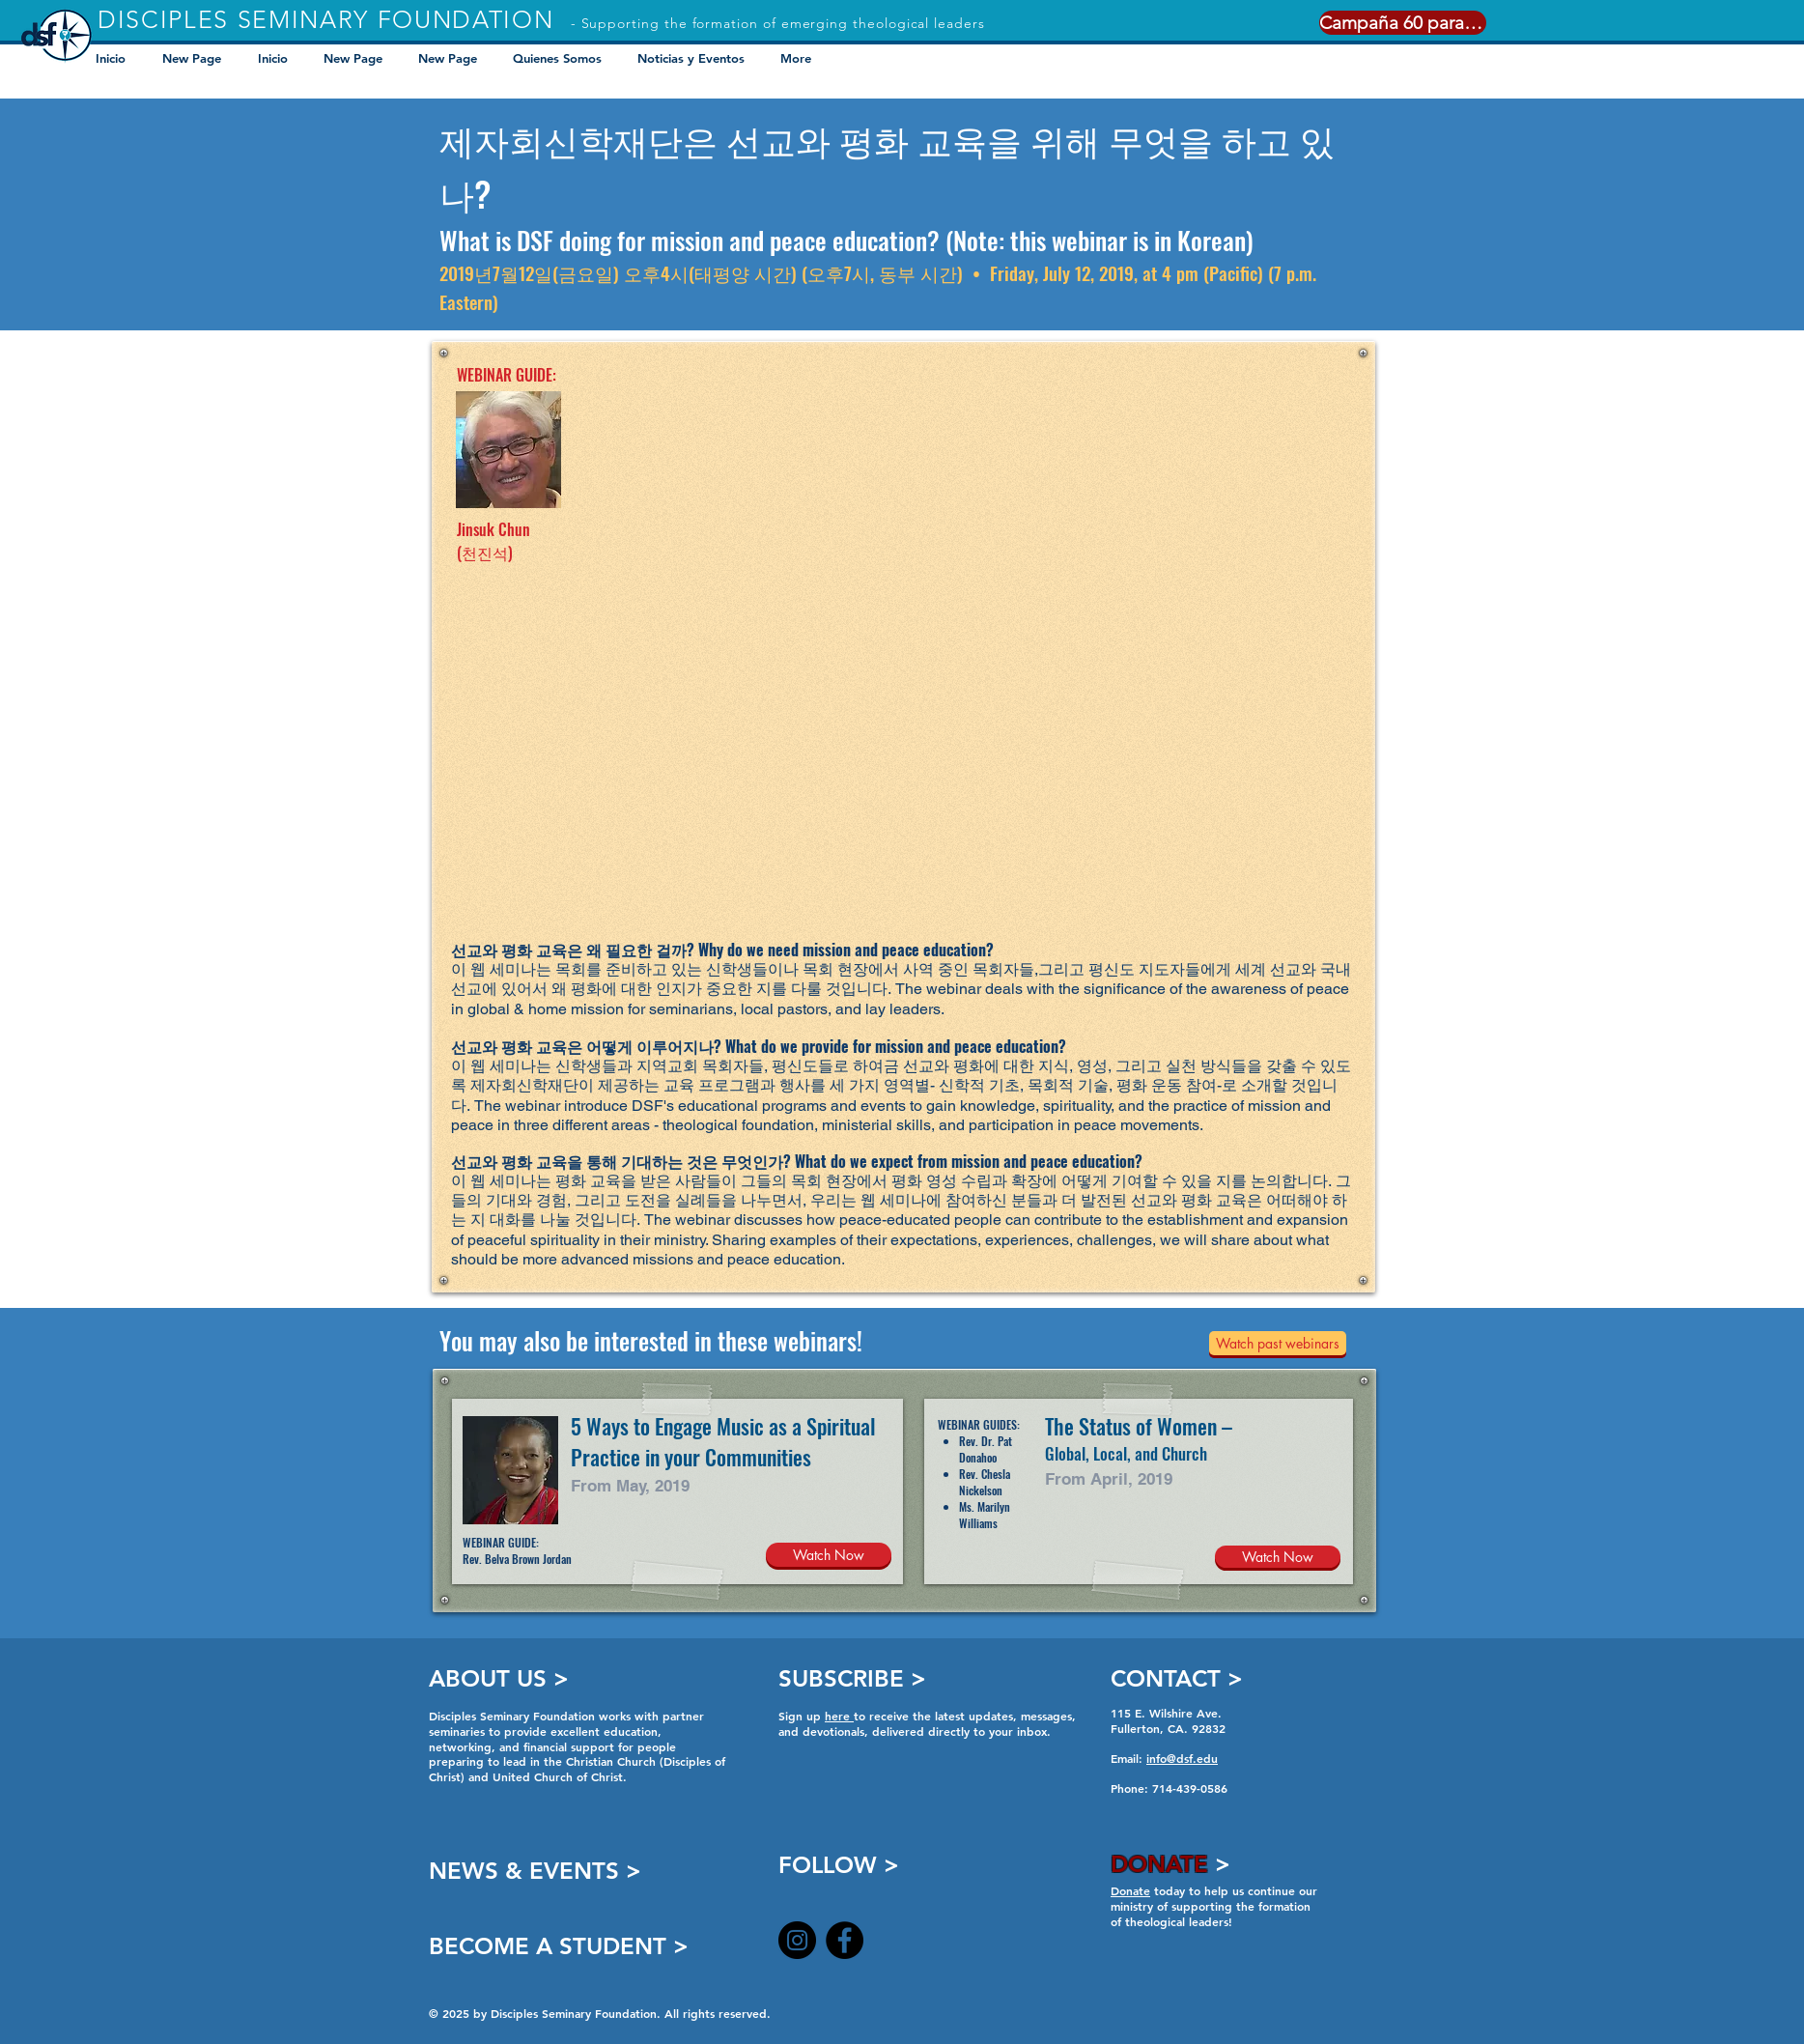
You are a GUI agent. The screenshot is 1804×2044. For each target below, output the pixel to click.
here (839, 1715)
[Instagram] (797, 1940)
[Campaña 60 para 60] (1402, 23)
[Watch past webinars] (1277, 1343)
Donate (1130, 1890)
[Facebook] (844, 1940)
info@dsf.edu (1182, 1758)
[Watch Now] (828, 1555)
